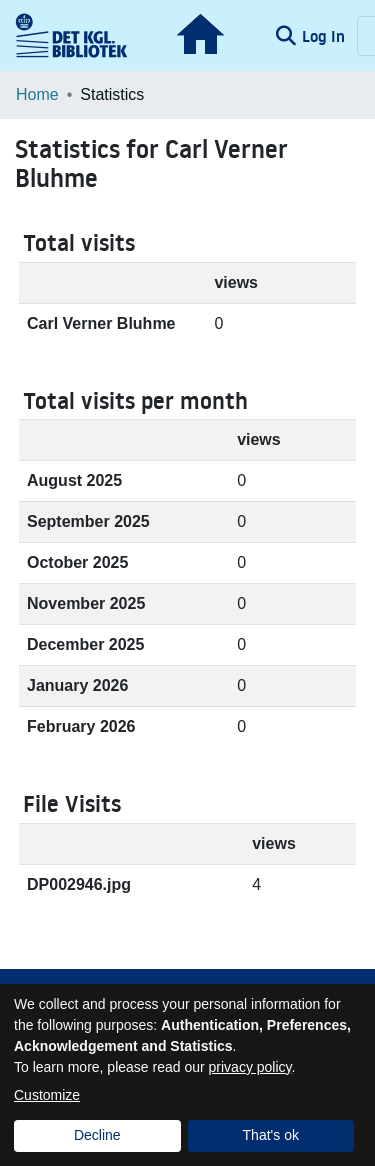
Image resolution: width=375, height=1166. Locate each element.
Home (37, 94)
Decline (97, 1135)
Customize (47, 1095)
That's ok (271, 1135)
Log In (325, 36)
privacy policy (250, 1067)
